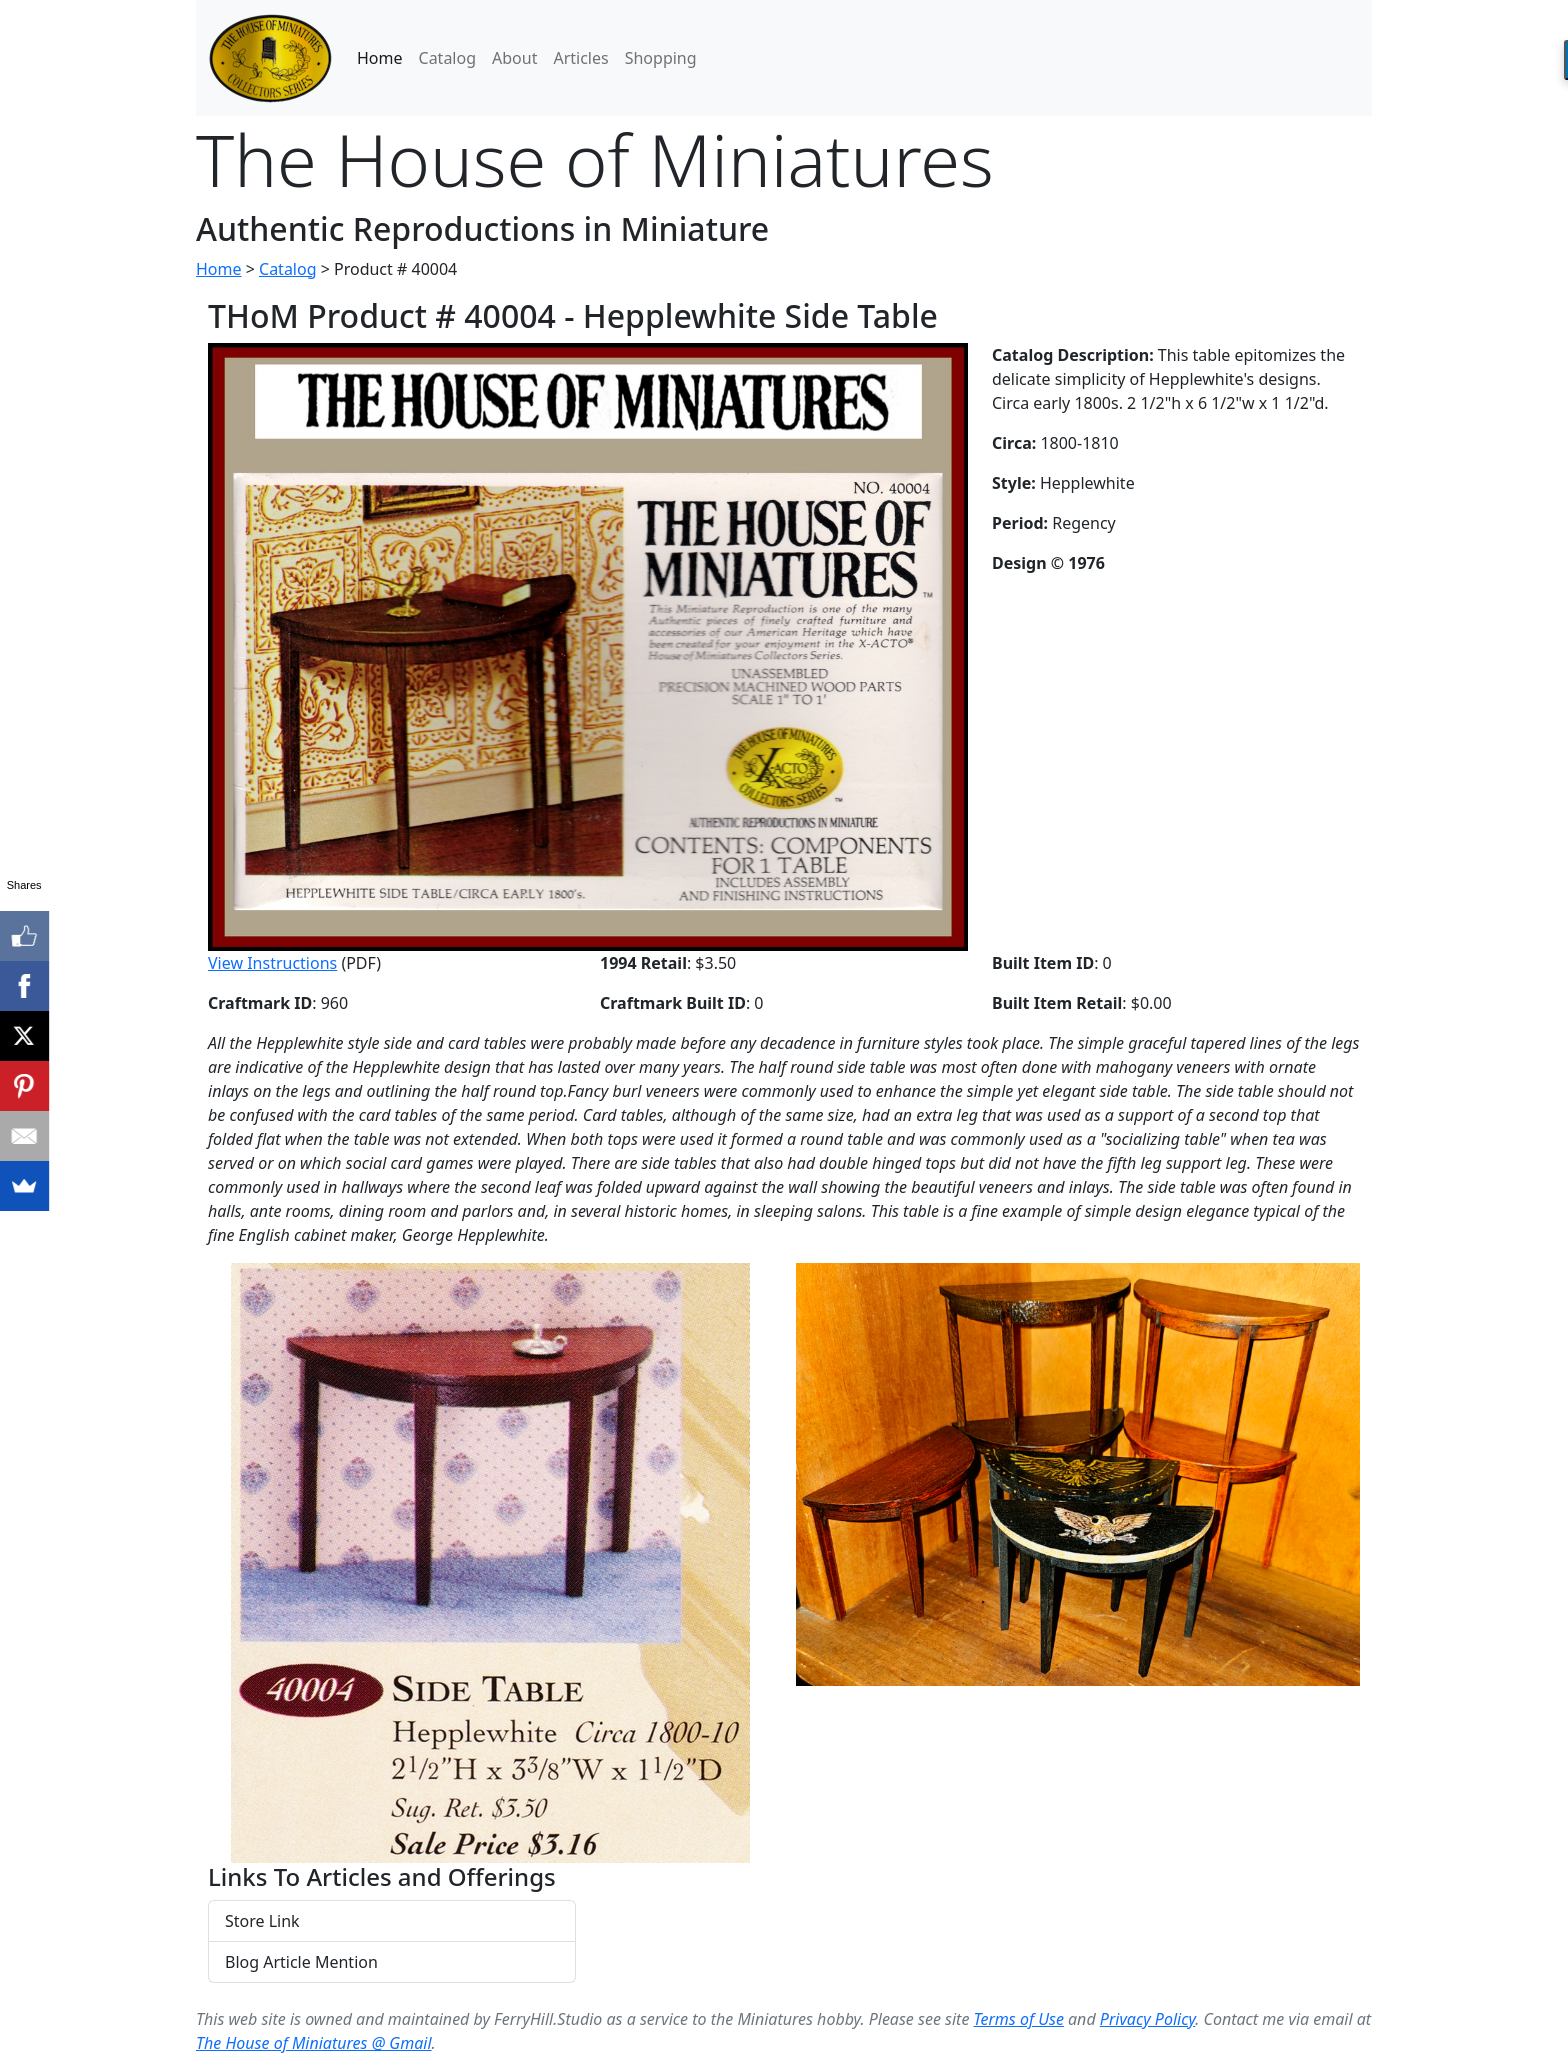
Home (380, 58)
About (514, 58)
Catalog (448, 58)
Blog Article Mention (301, 1962)
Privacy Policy (1147, 2019)
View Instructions (272, 963)
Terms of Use (1019, 2019)
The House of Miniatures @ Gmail (314, 2043)
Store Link (262, 1921)
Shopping (661, 58)
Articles (580, 58)
